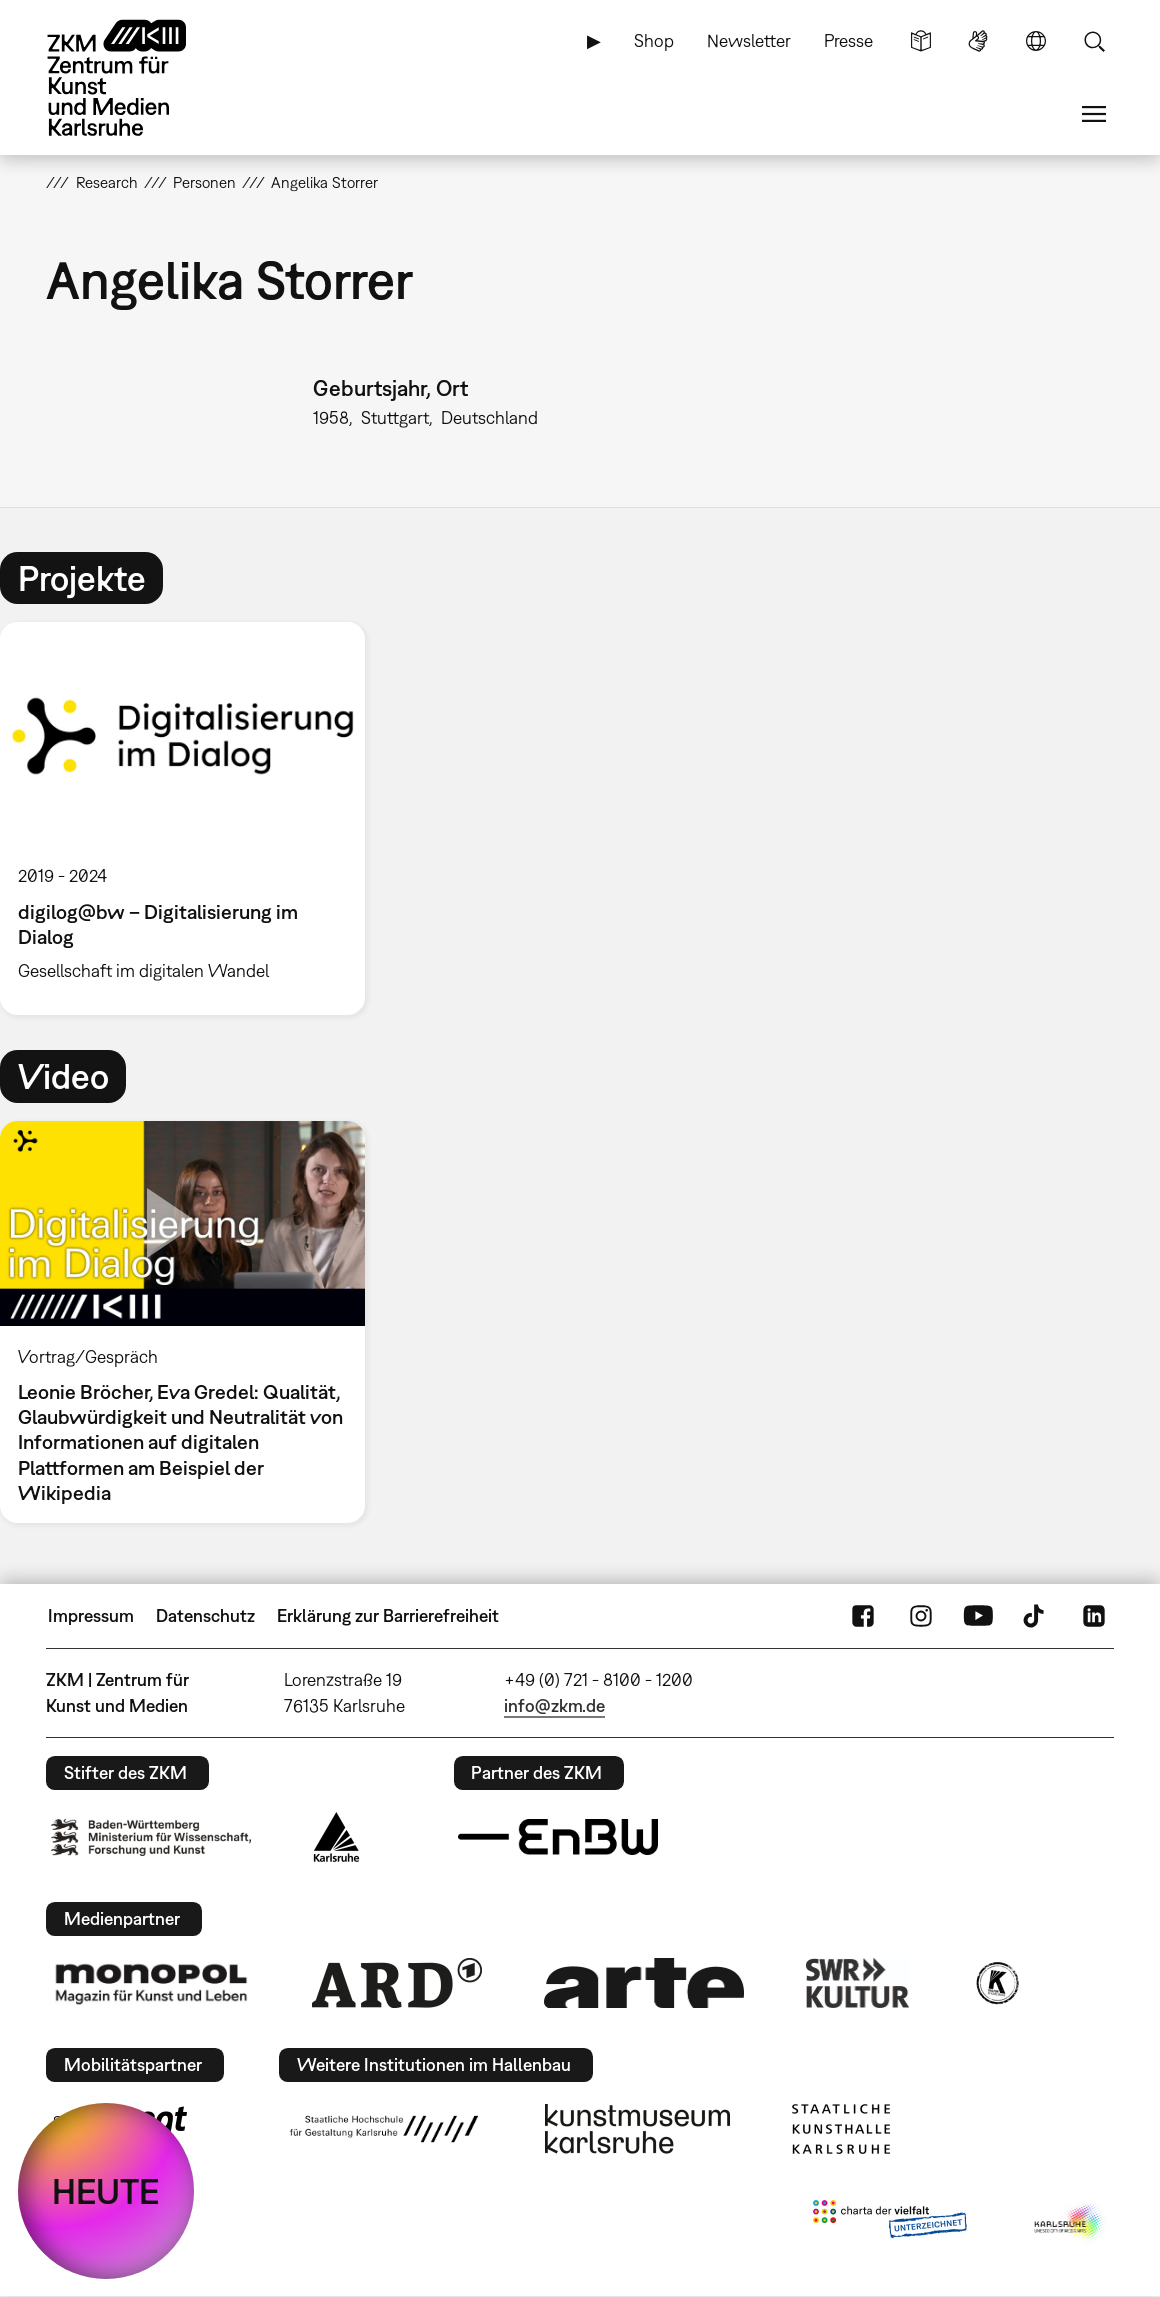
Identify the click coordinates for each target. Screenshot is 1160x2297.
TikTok (1036, 1616)
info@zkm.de (554, 1705)
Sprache (1036, 41)
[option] (191, 818)
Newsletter (749, 40)
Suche (1094, 41)
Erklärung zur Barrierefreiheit (388, 1615)
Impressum (91, 1615)
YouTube (978, 1616)
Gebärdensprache (978, 41)
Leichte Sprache (921, 41)
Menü (1094, 114)
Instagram (921, 1616)
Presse (848, 40)
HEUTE (106, 2191)
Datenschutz (205, 1615)
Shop (654, 40)
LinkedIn (1094, 1616)
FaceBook (863, 1616)
